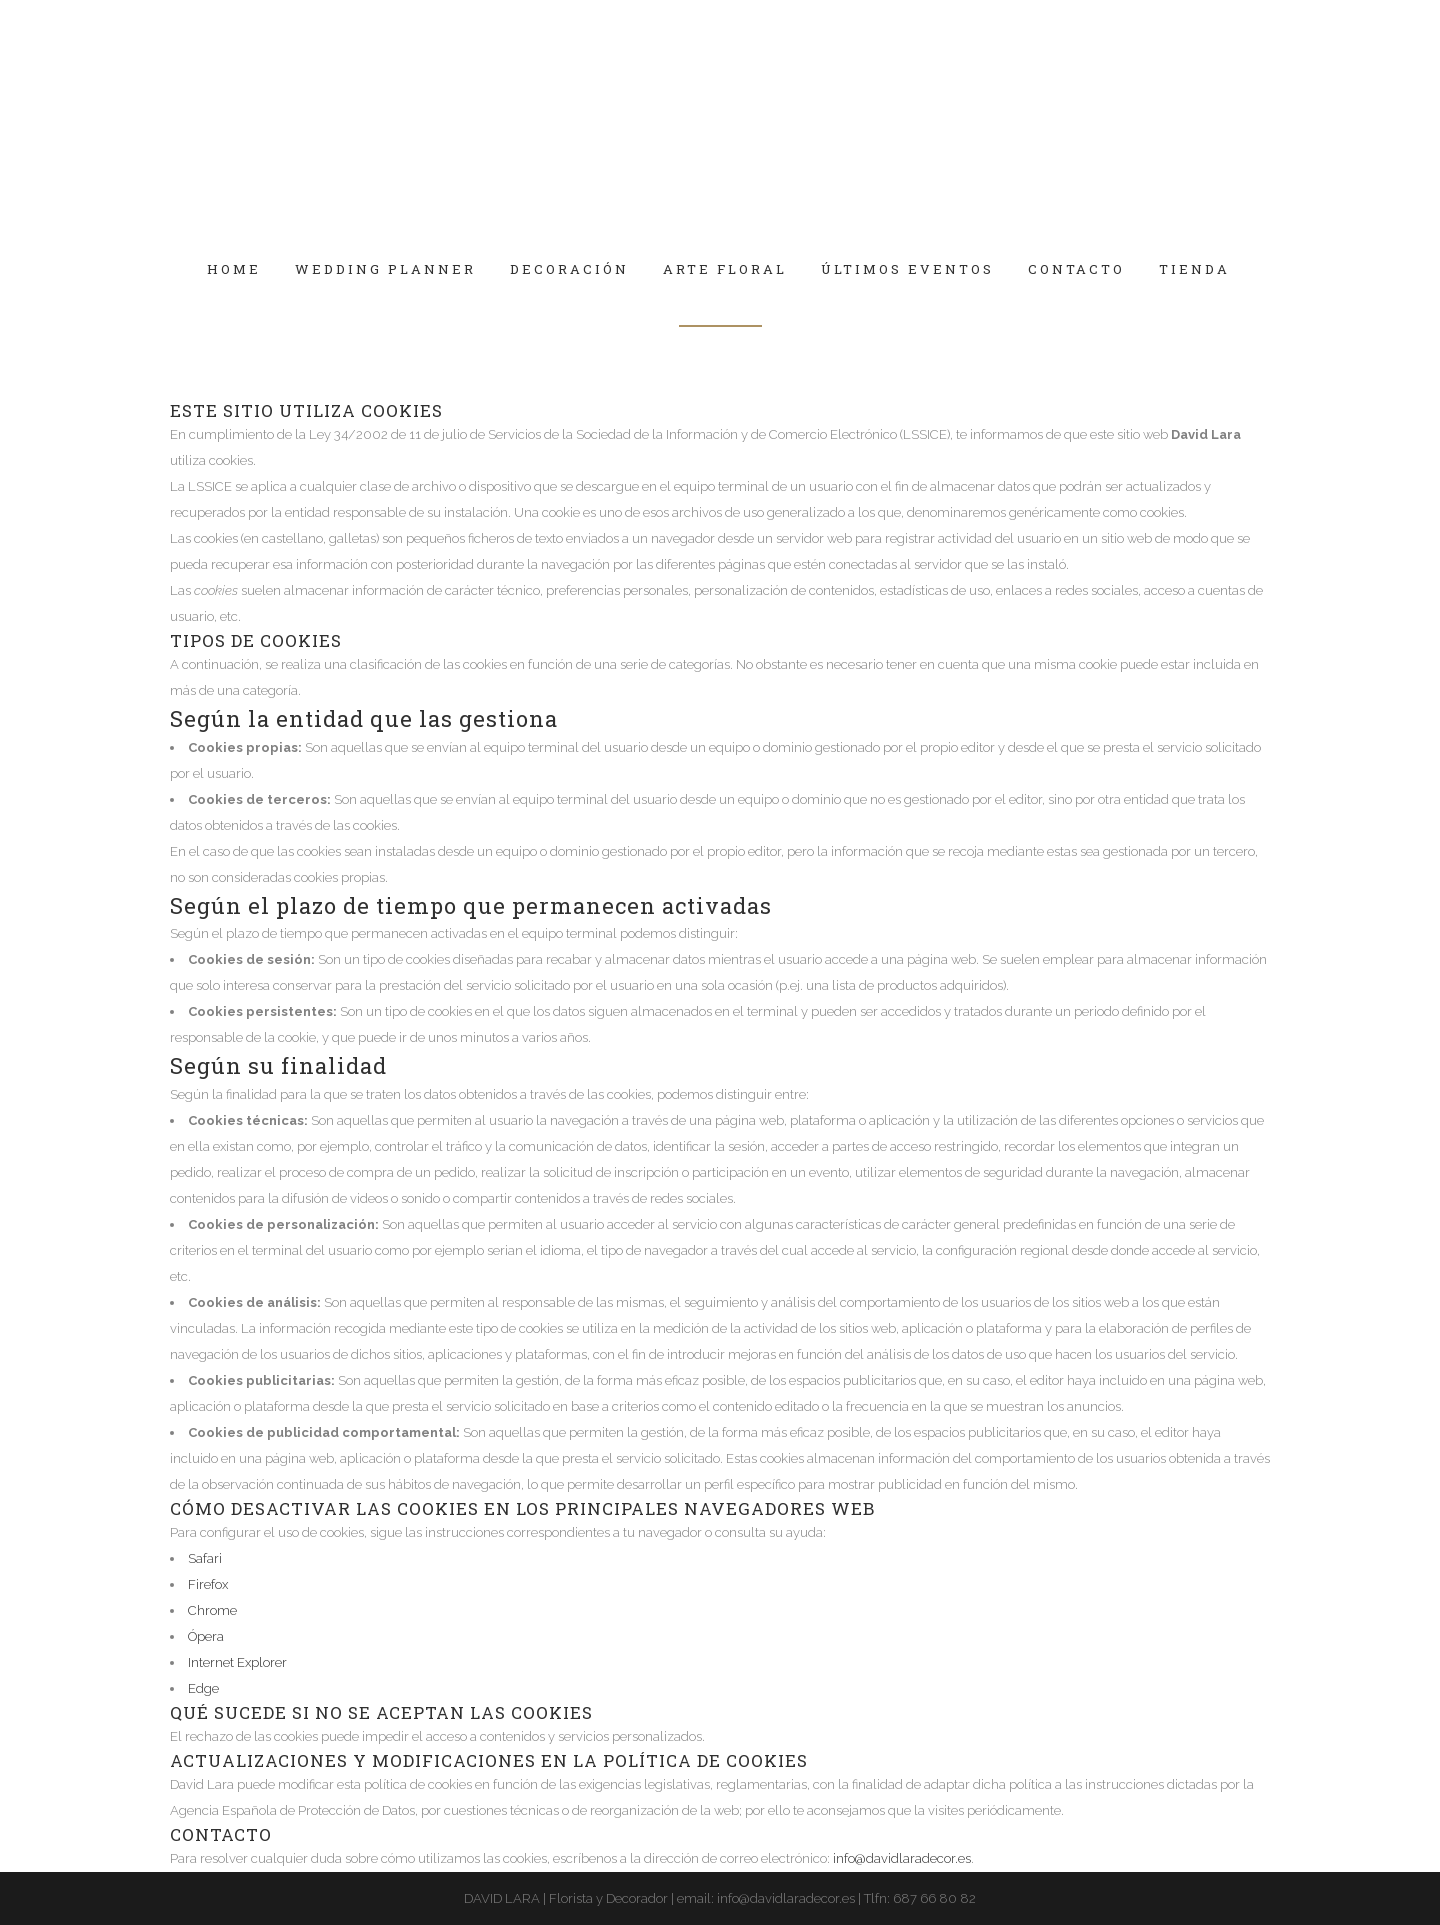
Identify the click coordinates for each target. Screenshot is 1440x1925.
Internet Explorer (237, 1662)
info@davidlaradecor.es (902, 1858)
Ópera (206, 1636)
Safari (205, 1558)
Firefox (208, 1584)
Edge (203, 1688)
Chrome (212, 1610)
